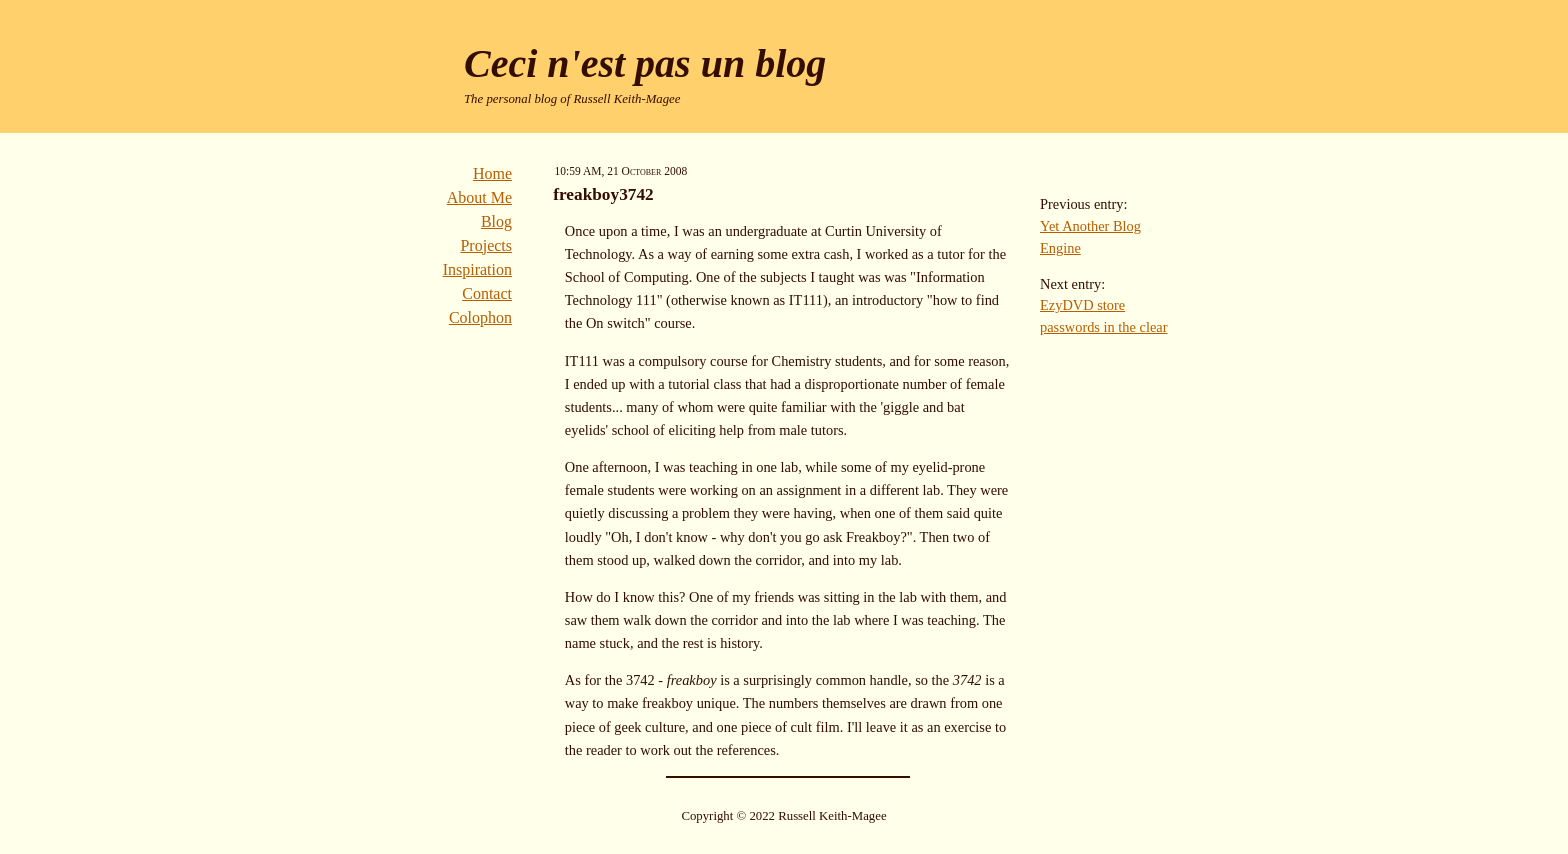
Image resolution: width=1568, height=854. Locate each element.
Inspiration (477, 269)
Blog (496, 221)
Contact (487, 293)
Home (492, 173)
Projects (486, 245)
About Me (479, 197)
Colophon (480, 317)
